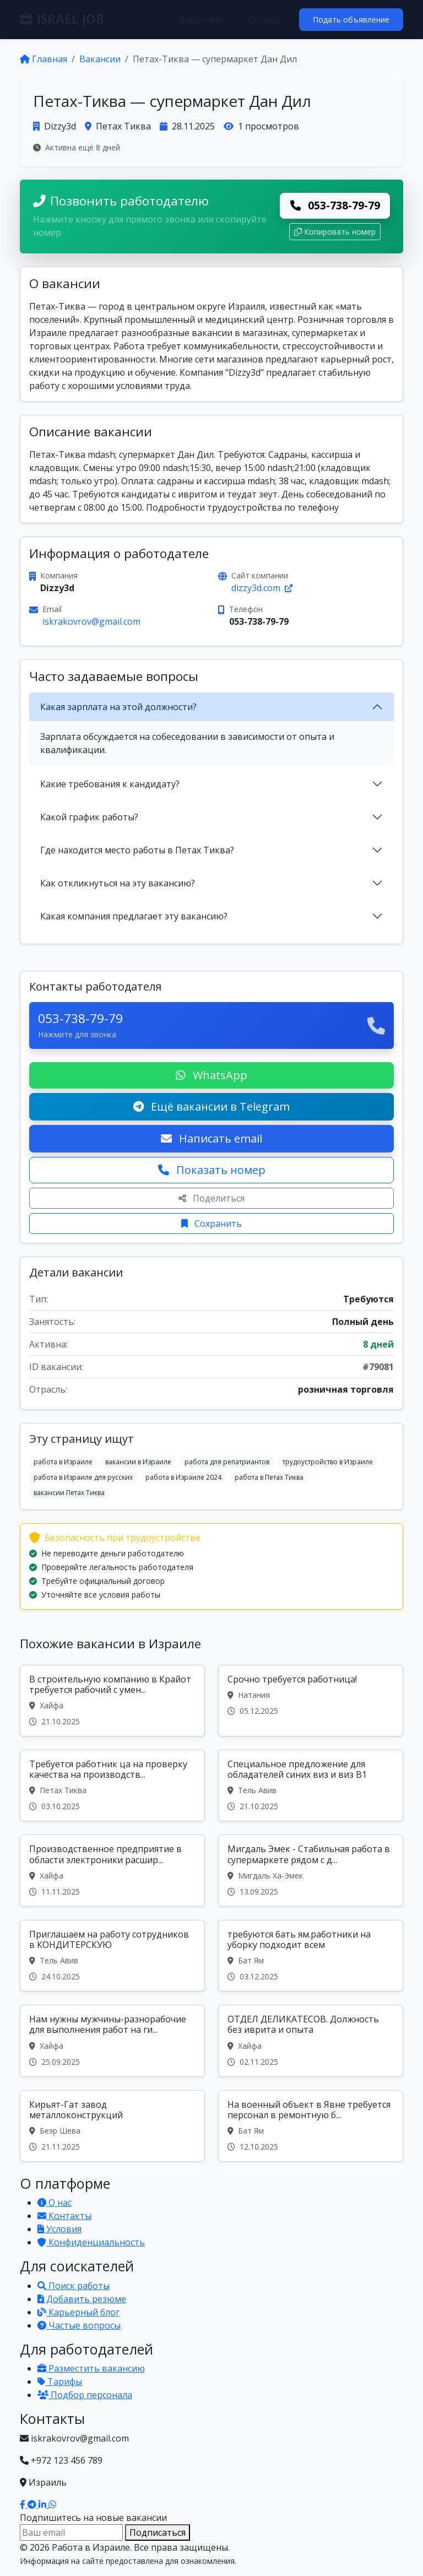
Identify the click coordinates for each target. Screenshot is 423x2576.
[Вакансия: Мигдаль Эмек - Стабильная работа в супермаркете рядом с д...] (310, 1870)
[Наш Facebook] (24, 2504)
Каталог (264, 20)
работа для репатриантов (227, 1461)
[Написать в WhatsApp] (52, 2504)
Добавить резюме (81, 2299)
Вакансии (199, 20)
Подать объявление (351, 19)
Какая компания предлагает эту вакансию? (133, 916)
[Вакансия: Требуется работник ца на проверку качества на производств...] (112, 1785)
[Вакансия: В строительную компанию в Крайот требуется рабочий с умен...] (112, 1700)
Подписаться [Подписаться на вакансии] (157, 2532)
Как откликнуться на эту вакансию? (117, 883)
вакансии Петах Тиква (69, 1492)
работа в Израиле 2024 (183, 1477)
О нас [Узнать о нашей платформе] (54, 2202)
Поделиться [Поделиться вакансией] (211, 1198)
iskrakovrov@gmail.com (91, 621)
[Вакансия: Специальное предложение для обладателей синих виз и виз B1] (310, 1785)
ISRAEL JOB (62, 19)
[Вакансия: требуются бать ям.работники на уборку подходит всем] (310, 1955)
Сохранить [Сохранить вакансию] (211, 1223)
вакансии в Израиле (138, 1461)
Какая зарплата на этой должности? (118, 707)
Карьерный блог (78, 2312)
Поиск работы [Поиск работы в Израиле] (73, 2286)
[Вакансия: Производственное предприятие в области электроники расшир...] (112, 1870)
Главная (43, 59)
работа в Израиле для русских (83, 1477)
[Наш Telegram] (33, 2504)
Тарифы (59, 2381)
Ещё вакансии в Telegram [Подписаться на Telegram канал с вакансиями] (211, 1106)
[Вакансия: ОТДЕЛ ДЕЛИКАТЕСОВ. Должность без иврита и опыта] (310, 2040)
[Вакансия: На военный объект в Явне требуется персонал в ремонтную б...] (310, 2126)
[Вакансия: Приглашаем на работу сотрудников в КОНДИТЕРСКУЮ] (112, 1955)
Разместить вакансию (91, 2368)
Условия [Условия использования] (59, 2229)
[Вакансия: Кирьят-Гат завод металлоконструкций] (112, 2126)
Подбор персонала (84, 2395)
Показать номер (211, 1169)
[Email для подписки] (71, 2532)
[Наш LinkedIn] (43, 2504)
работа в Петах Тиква (269, 1477)
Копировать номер (335, 231)
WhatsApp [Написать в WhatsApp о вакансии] (211, 1075)
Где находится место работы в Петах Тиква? (137, 850)
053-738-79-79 (335, 205)
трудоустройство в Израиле (328, 1461)
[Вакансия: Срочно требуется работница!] (310, 1700)
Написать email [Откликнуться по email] (211, 1138)
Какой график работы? (89, 817)
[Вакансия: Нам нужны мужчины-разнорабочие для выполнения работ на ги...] (112, 2040)
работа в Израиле (63, 1461)
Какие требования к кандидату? (110, 784)
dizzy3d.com (261, 588)
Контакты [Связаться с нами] (64, 2216)
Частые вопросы (79, 2325)
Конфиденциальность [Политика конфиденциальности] (91, 2242)
